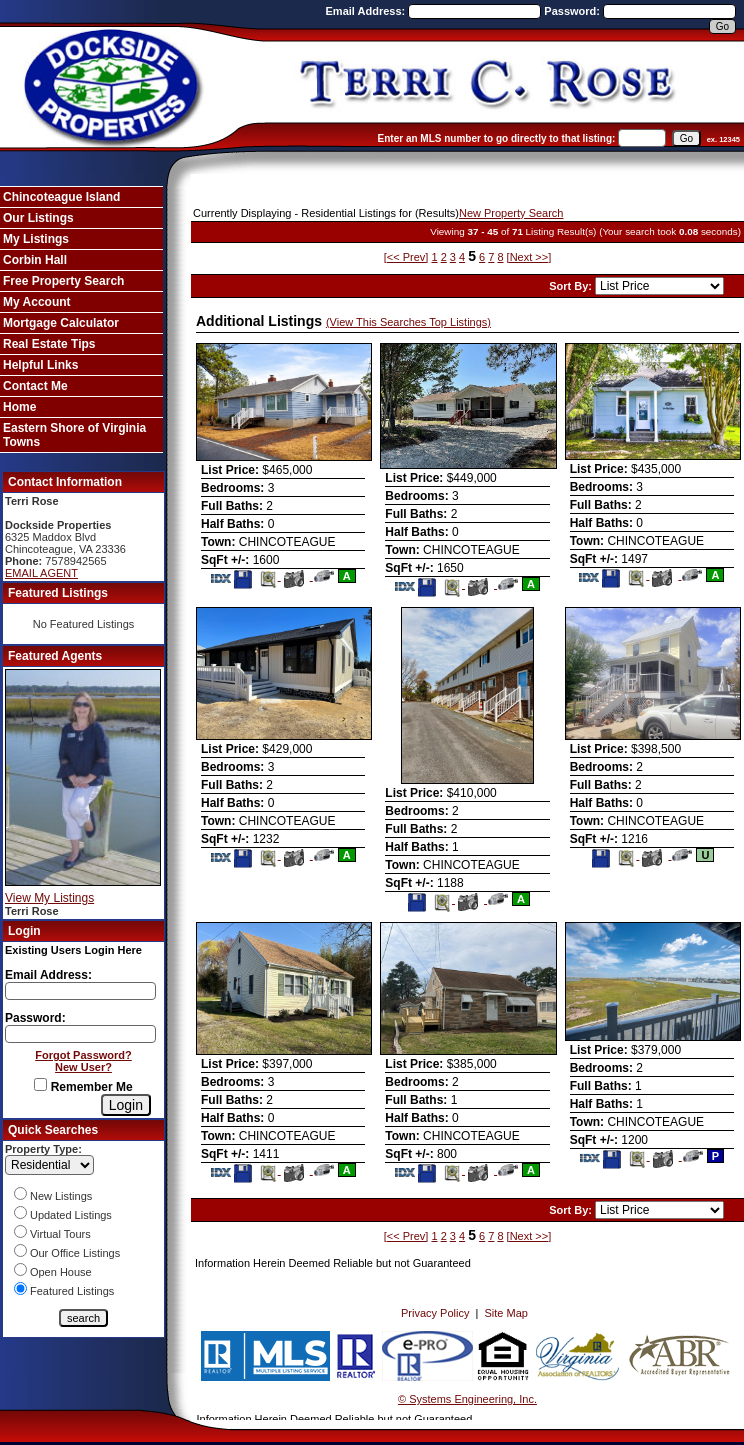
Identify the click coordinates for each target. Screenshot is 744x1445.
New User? (83, 1067)
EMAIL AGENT (41, 573)
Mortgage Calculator (61, 323)
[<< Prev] (406, 257)
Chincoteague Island (61, 197)
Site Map (506, 1313)
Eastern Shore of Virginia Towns (74, 435)
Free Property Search (63, 281)
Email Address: (367, 11)
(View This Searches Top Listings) (408, 322)
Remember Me (83, 1087)
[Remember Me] (40, 1084)
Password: (573, 11)
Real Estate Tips (49, 344)
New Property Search (511, 213)
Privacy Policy (435, 1313)
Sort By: (572, 286)
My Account (37, 302)
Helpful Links (40, 365)
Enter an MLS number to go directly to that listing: (497, 138)
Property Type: (43, 1149)
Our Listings (38, 218)
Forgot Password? (83, 1055)
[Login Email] (80, 991)
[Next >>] (529, 257)
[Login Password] (80, 1034)
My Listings (36, 239)
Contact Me (35, 386)
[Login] (126, 1105)
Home (19, 407)
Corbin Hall (35, 260)
